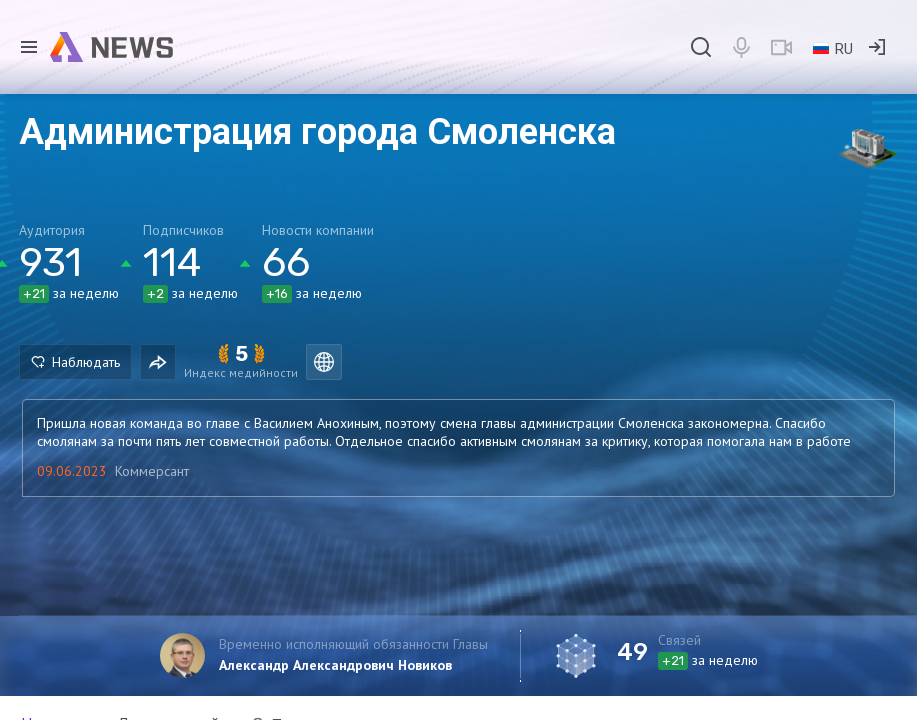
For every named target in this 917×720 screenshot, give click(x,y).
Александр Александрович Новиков (335, 665)
